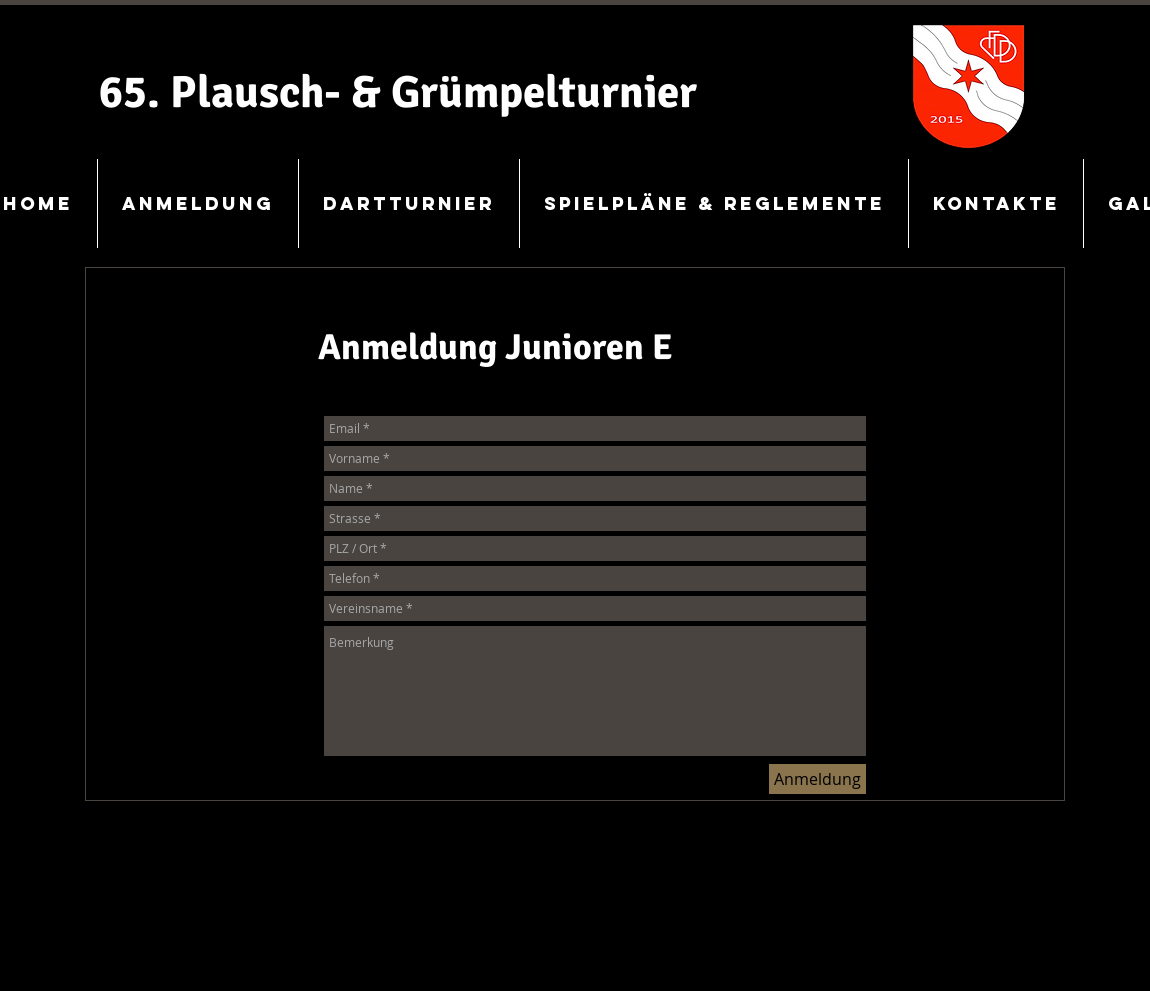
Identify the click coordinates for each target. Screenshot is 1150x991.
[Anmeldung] (817, 779)
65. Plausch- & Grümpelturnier (398, 92)
